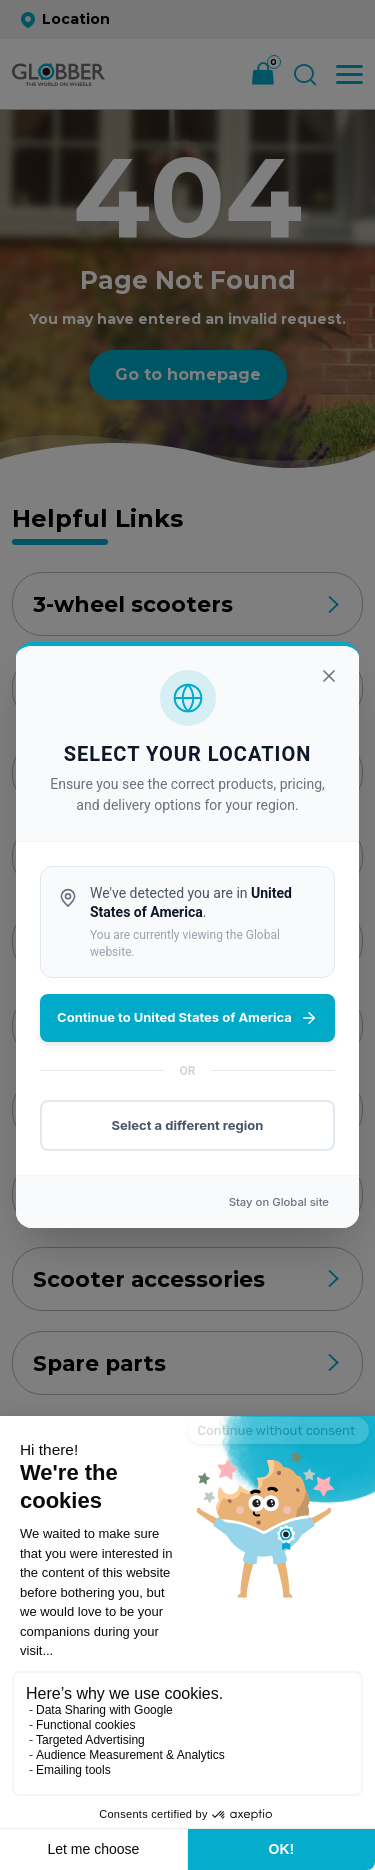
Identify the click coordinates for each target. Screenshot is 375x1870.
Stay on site (279, 1202)
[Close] (329, 676)
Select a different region (188, 1125)
